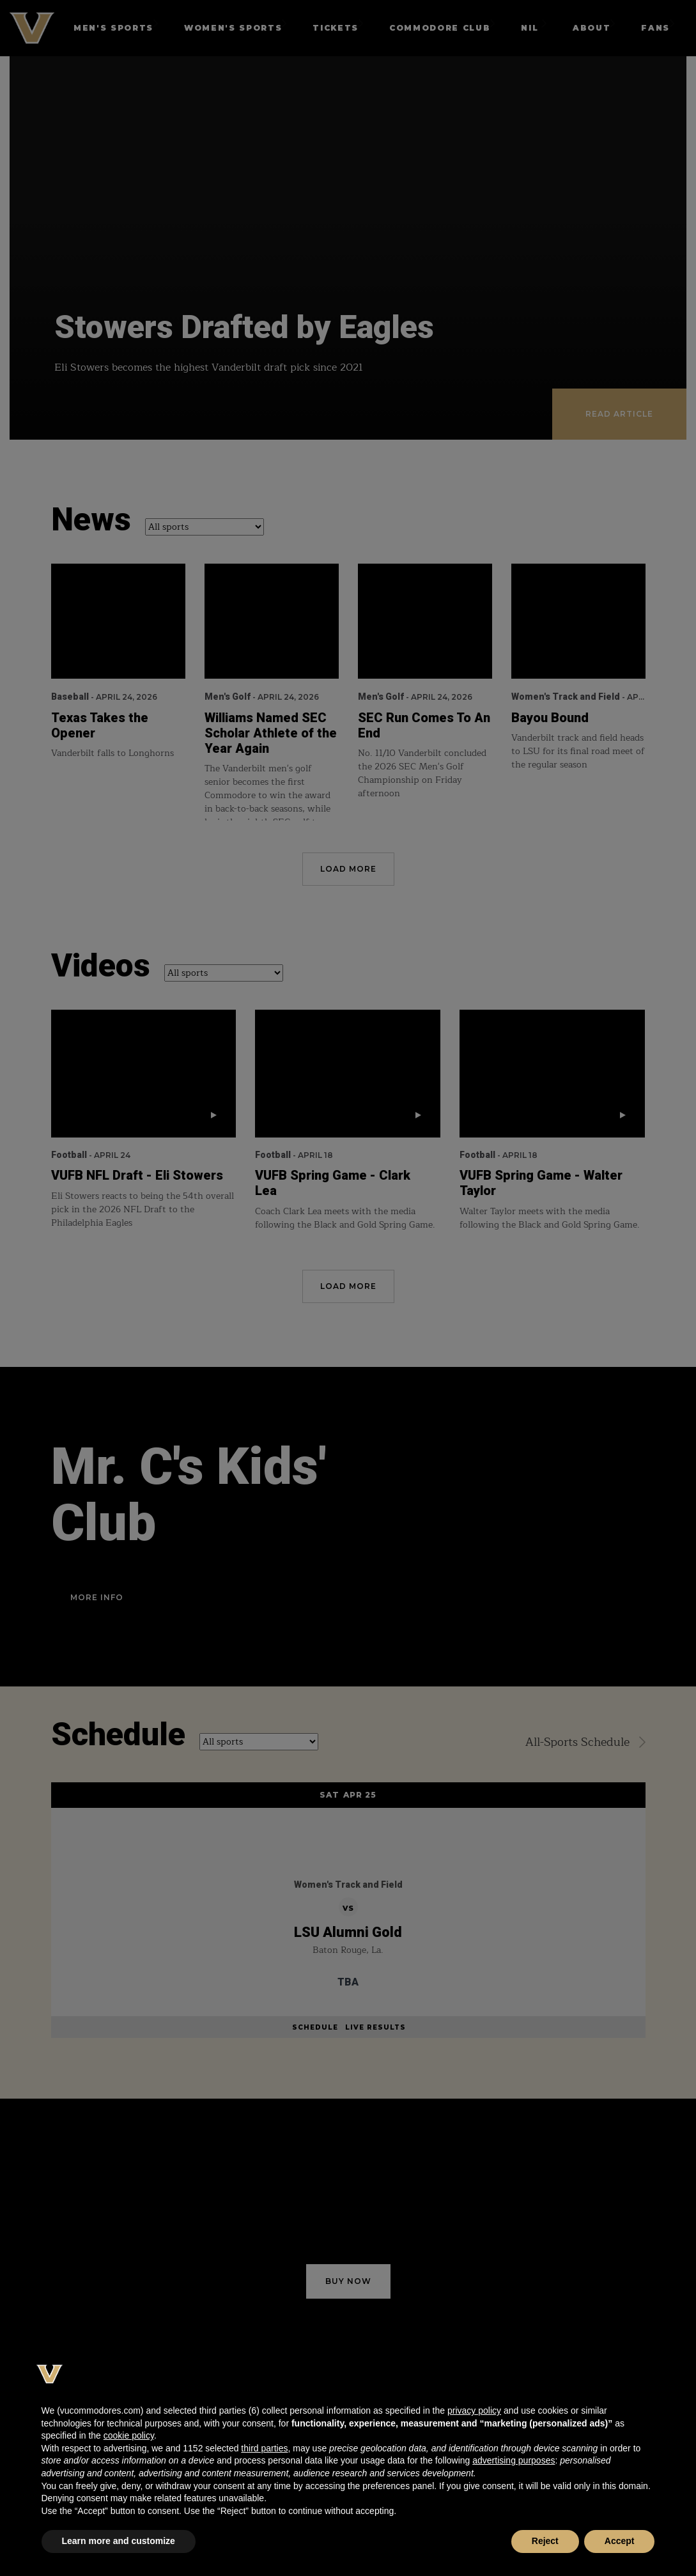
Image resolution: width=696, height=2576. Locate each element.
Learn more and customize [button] (118, 2541)
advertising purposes (513, 2460)
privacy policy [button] (474, 2410)
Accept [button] (620, 2541)
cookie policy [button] (129, 2435)
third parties (264, 2448)
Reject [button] (545, 2541)
